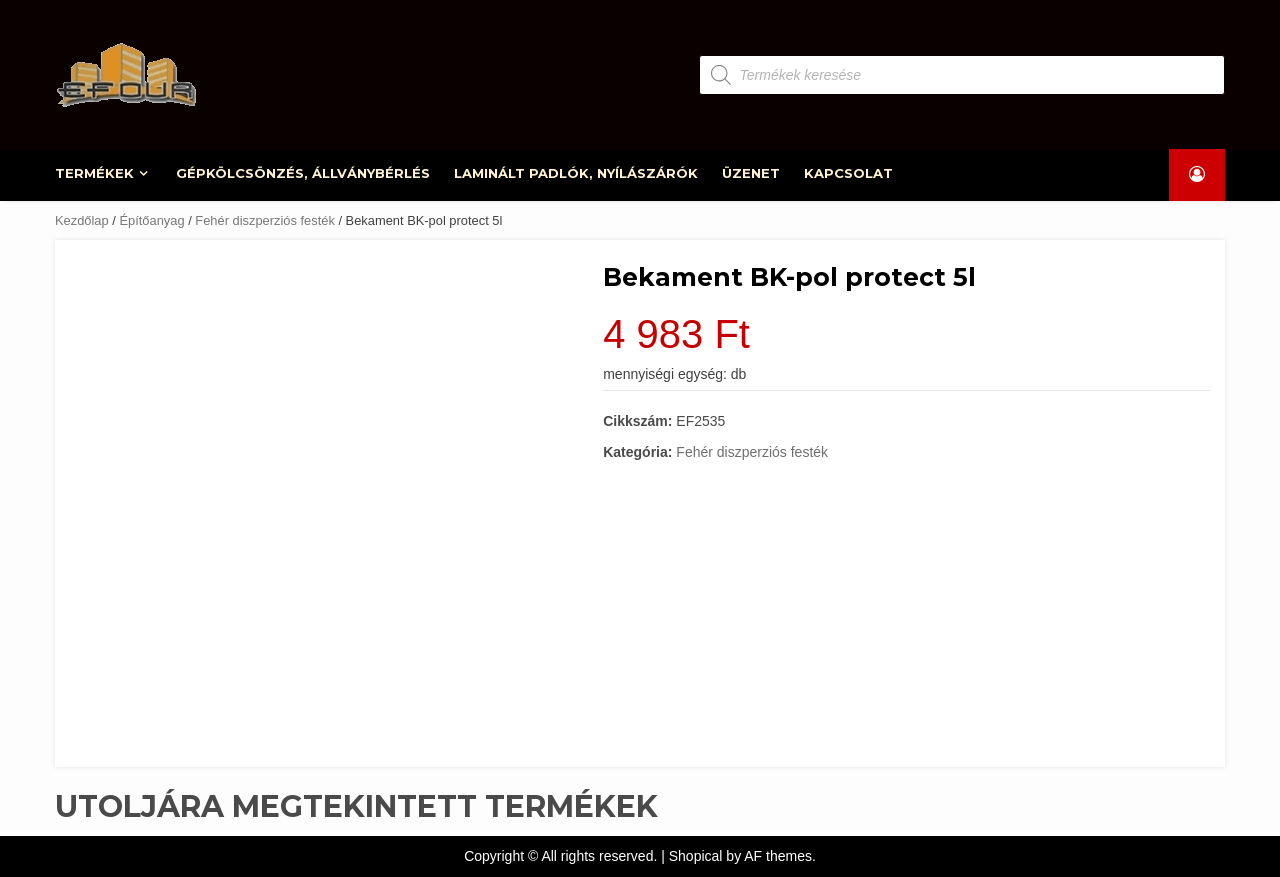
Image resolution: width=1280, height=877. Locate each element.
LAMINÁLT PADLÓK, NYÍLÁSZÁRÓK (576, 173)
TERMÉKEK (95, 173)
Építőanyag (151, 220)
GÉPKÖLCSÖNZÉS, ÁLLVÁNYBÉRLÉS (303, 173)
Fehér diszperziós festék (265, 220)
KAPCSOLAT (848, 173)
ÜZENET (751, 173)
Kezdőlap (82, 220)
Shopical (696, 856)
